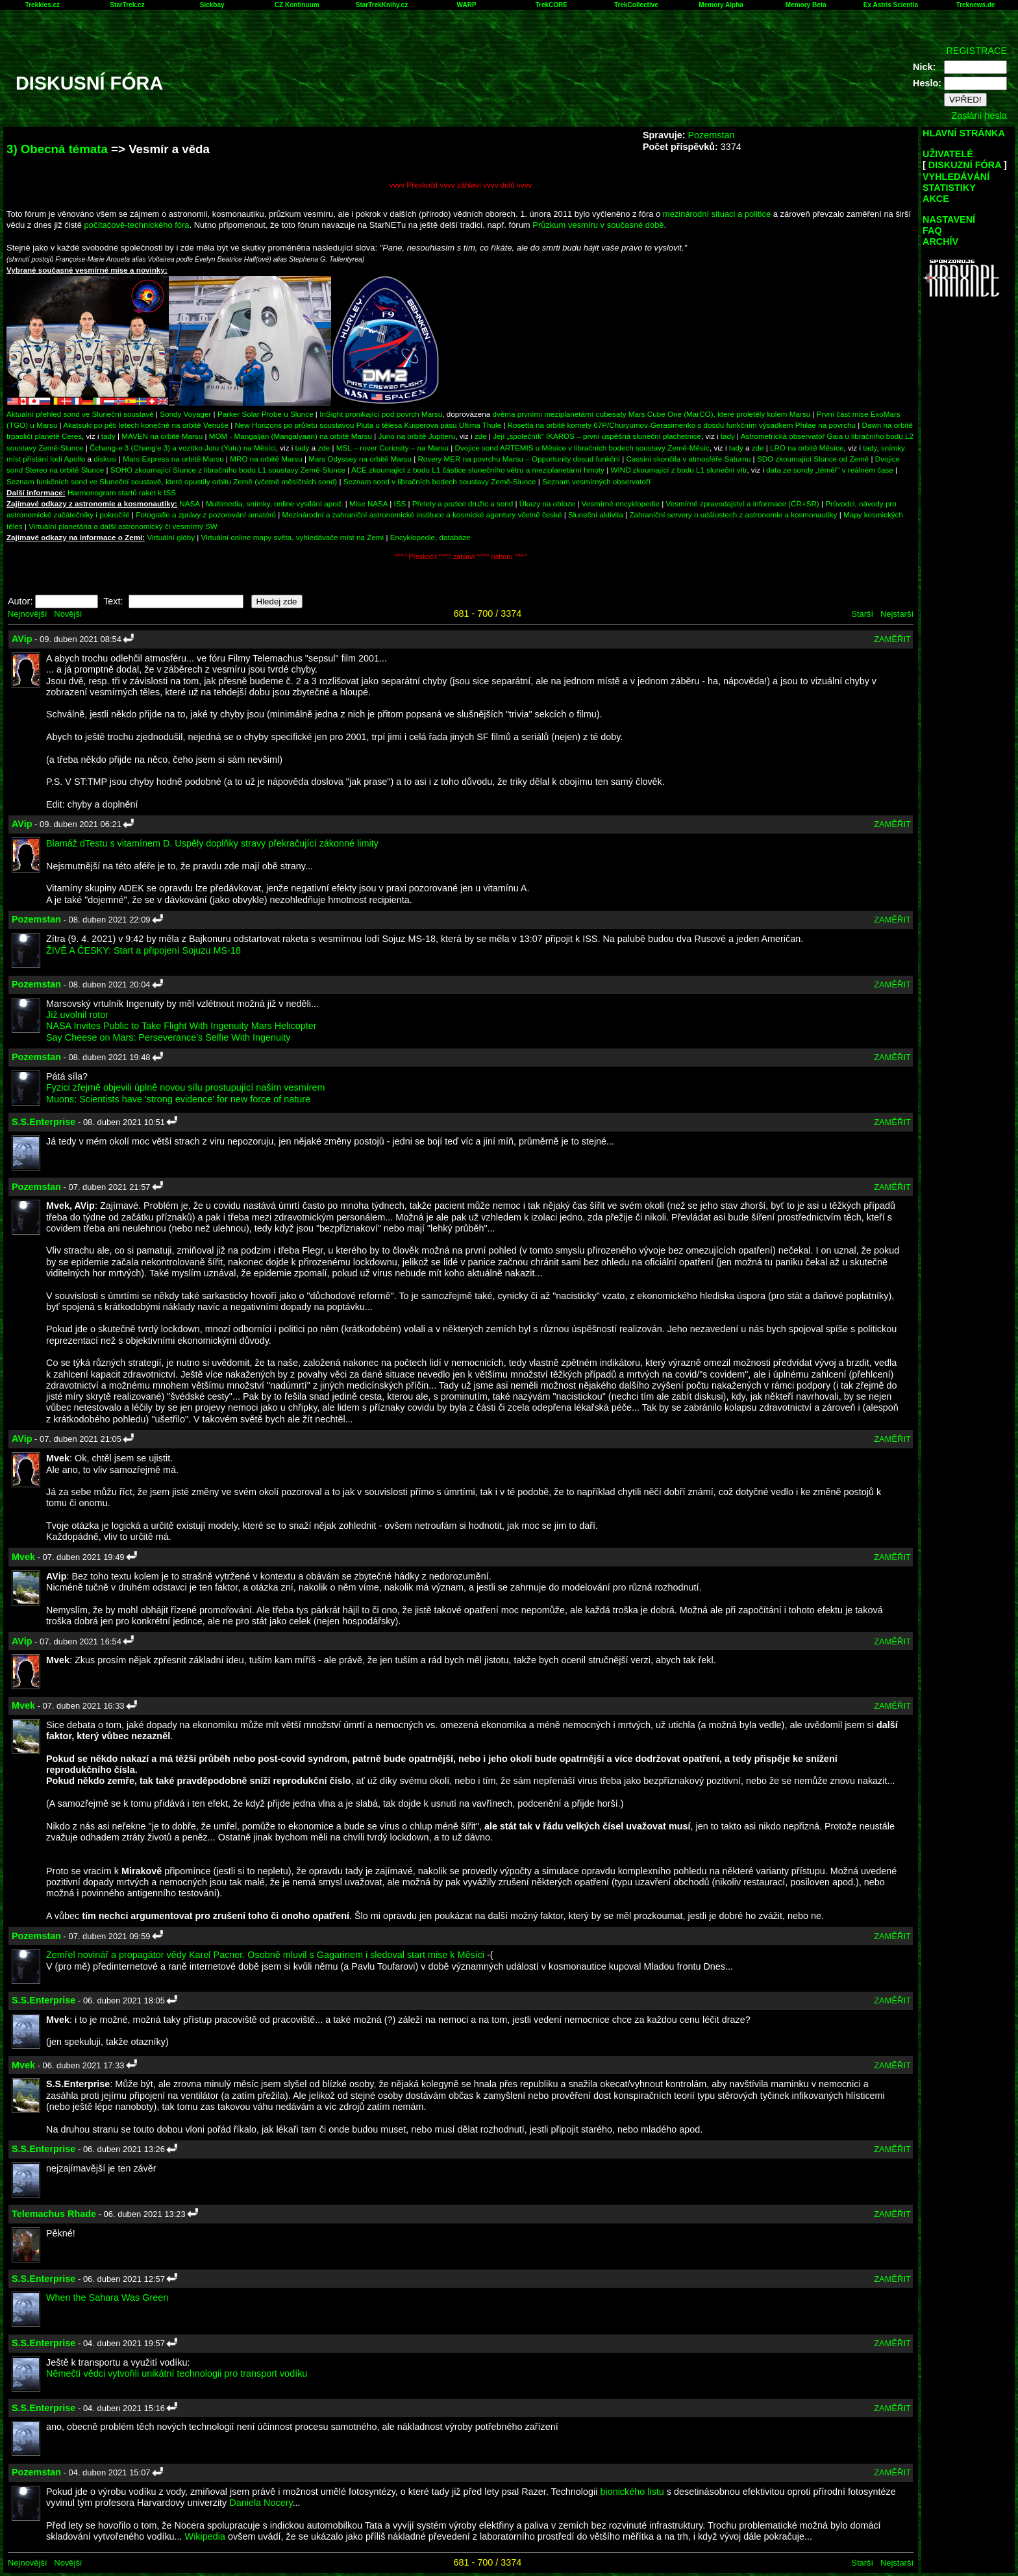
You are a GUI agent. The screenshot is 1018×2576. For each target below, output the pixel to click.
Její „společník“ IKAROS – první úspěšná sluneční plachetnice (597, 436)
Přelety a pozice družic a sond (463, 503)
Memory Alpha (721, 4)
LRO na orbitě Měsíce (806, 447)
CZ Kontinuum (297, 4)
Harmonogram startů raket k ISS (122, 492)
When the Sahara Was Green (107, 2297)
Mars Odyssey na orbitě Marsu (360, 458)
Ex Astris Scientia (890, 4)
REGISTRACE (976, 50)
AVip (22, 639)
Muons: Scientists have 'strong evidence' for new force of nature (178, 1099)
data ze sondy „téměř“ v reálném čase (829, 469)
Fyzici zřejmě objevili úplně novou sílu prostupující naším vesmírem (185, 1087)
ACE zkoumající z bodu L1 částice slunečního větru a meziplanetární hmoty (477, 469)
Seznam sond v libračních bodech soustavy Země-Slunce (439, 481)
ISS (400, 503)
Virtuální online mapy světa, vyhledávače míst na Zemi (292, 537)
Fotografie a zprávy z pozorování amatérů (206, 514)
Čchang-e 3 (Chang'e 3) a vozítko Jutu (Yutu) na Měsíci (183, 447)
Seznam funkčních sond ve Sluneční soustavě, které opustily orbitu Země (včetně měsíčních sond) (171, 481)
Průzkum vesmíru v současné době (598, 225)
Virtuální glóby (171, 537)
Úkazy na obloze (547, 503)
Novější (68, 614)
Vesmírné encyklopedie (621, 503)
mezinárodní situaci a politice (717, 214)
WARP (467, 4)
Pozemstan (711, 135)
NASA (189, 503)
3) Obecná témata (57, 149)
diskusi (105, 458)
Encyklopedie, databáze (430, 537)
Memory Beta (806, 4)
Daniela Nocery (260, 2502)
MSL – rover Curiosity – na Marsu (392, 447)
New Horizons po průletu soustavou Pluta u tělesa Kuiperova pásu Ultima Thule (367, 425)
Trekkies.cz (42, 4)
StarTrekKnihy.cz (382, 4)
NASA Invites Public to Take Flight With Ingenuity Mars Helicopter (181, 1026)
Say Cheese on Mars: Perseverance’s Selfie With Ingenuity (168, 1037)
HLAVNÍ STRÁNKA (964, 133)
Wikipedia (205, 2536)
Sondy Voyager (185, 414)
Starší (862, 614)
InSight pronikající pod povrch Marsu (380, 414)
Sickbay (212, 4)
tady (108, 436)
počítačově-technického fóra (137, 225)
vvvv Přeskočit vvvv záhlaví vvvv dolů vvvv (461, 184)
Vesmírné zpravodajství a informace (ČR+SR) (742, 503)
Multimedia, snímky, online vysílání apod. (274, 503)
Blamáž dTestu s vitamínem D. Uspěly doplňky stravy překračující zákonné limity (212, 843)
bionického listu (632, 2491)
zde (481, 436)
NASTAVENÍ (949, 219)
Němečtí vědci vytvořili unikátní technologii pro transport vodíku (176, 2373)
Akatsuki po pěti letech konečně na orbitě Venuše (146, 425)
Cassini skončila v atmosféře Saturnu (689, 458)
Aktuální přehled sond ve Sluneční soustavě (80, 414)
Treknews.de (975, 4)
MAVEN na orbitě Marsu (162, 436)
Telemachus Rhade (54, 2214)
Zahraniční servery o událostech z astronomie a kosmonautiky (733, 514)
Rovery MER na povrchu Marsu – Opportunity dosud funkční (518, 458)
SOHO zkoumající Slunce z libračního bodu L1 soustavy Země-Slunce (227, 469)
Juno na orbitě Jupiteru (417, 436)
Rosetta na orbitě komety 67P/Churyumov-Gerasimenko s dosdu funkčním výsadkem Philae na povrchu (682, 425)
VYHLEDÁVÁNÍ (956, 176)
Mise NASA (368, 503)
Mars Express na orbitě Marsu (173, 458)
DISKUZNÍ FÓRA (964, 165)
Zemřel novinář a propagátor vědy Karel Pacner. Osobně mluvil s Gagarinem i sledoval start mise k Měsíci (265, 1955)
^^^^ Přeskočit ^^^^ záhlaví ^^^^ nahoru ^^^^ (460, 556)
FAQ (932, 230)
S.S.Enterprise (43, 1122)
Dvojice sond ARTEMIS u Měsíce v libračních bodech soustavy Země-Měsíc (582, 447)
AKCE (936, 198)
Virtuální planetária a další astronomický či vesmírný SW (123, 526)
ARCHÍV (940, 241)
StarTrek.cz (127, 4)
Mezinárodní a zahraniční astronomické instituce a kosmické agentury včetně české (422, 514)
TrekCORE (551, 4)
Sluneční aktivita (595, 514)
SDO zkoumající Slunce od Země (813, 458)
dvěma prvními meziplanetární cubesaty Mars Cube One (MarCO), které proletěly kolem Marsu (651, 414)
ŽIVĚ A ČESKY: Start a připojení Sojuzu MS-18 (143, 950)
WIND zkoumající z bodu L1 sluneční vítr (678, 469)
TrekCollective (636, 4)
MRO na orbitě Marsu (266, 458)
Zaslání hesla (979, 115)
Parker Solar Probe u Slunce (265, 414)
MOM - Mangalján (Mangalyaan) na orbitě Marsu (290, 436)
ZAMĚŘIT (892, 639)
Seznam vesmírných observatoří (596, 481)
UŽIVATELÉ (948, 154)
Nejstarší (896, 614)
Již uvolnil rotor (77, 1014)
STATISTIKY (949, 187)
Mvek (23, 1557)
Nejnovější (27, 614)
